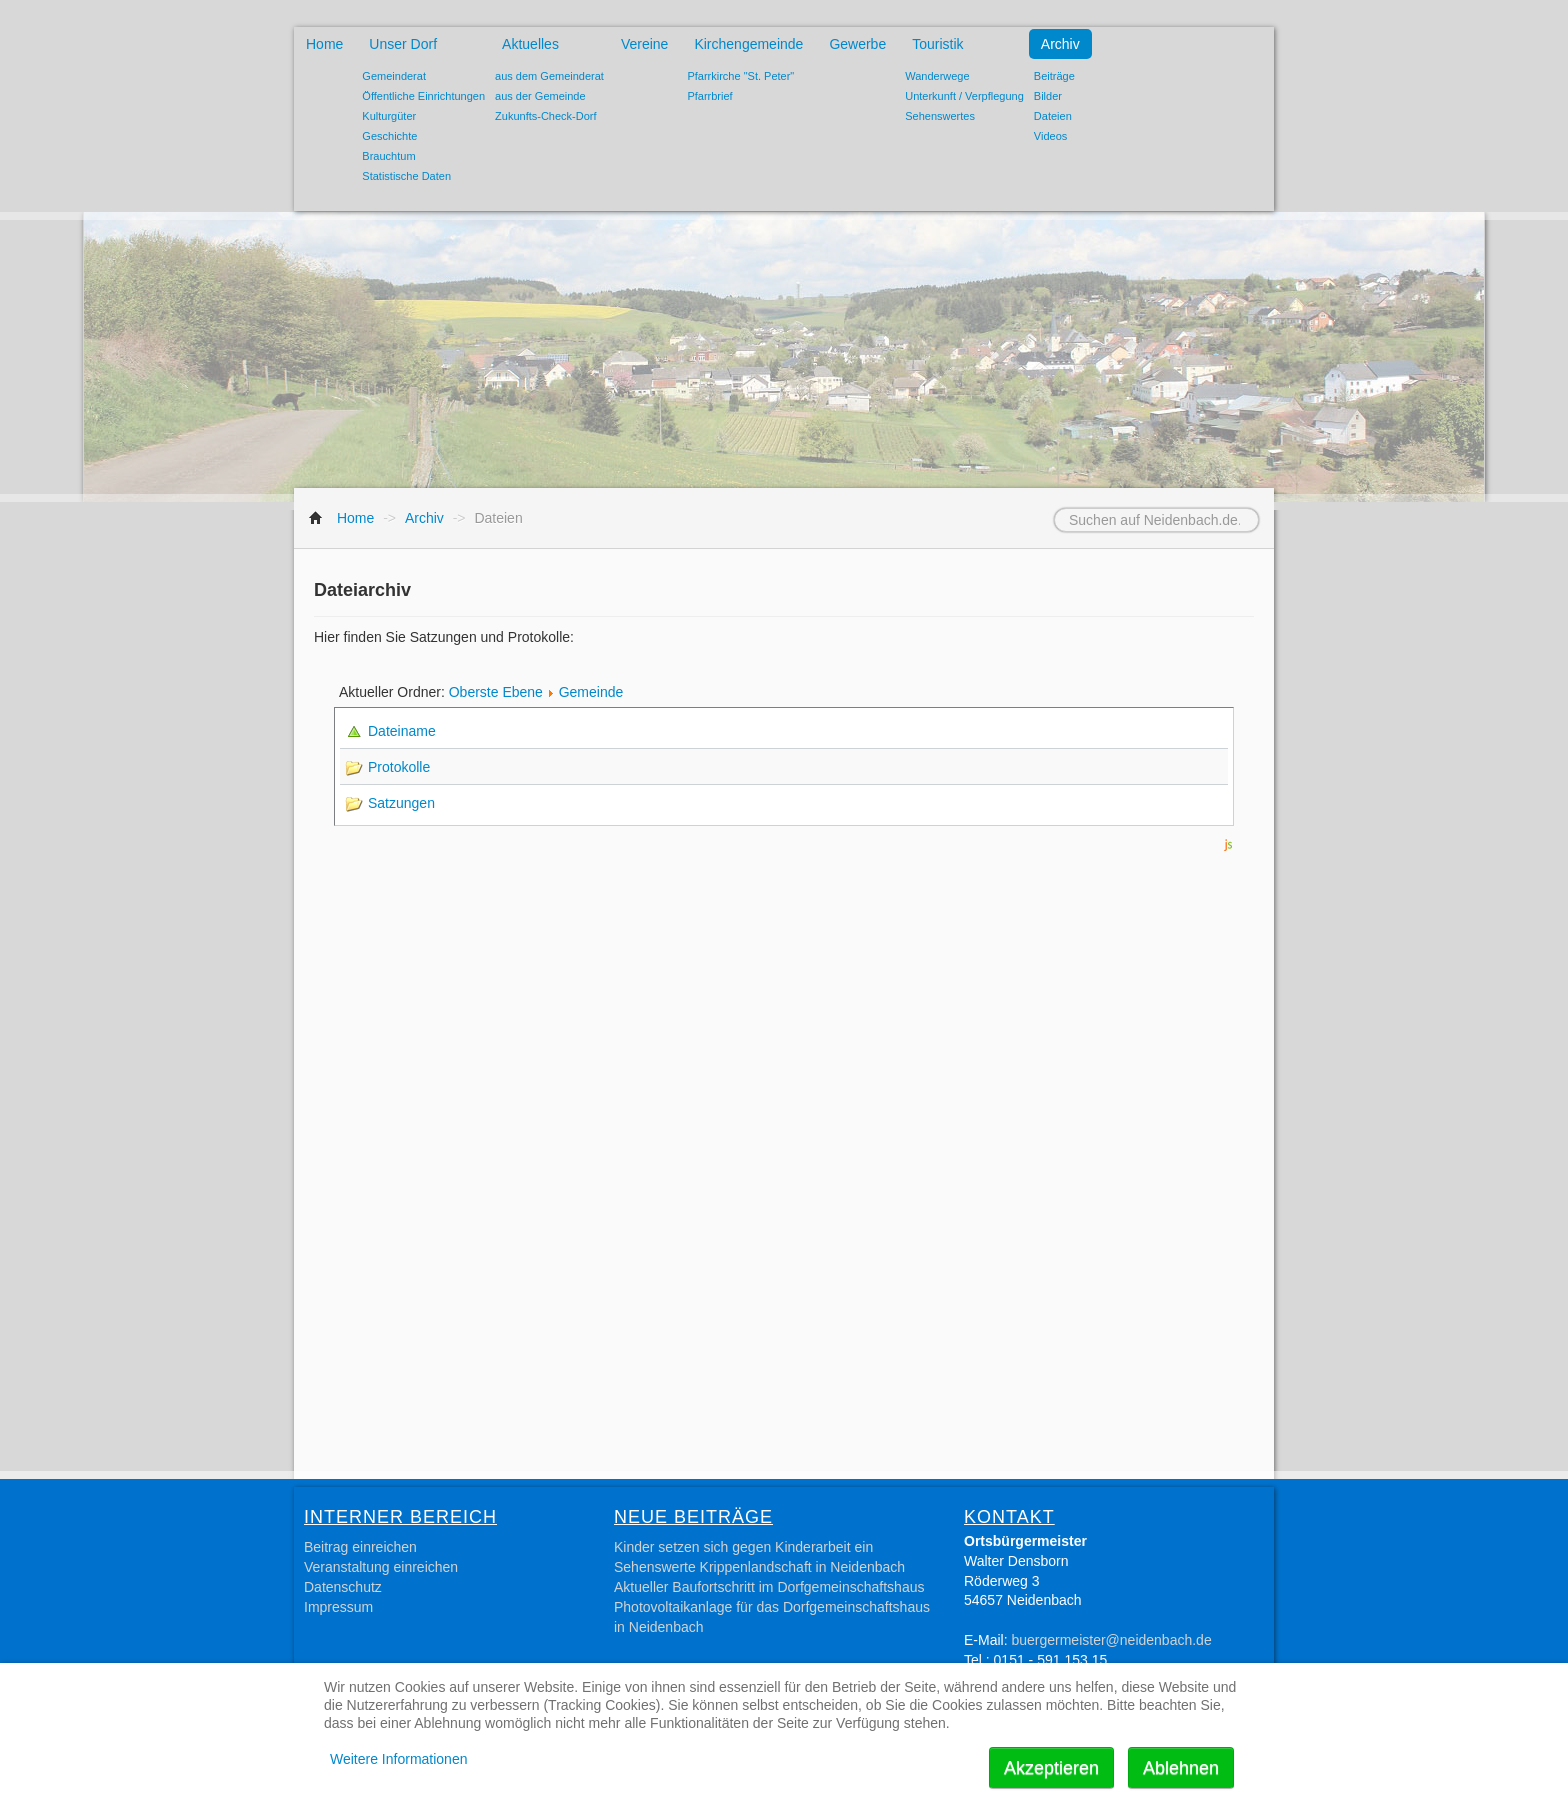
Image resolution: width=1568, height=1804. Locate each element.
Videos (1050, 136)
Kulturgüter (389, 116)
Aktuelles (530, 44)
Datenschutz (343, 1587)
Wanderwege (937, 76)
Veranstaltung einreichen (381, 1567)
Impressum (338, 1607)
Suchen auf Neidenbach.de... (1029, 508)
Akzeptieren (1051, 1768)
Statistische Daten (406, 176)
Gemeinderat (394, 76)
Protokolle (399, 767)
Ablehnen (1181, 1768)
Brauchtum (388, 156)
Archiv (1060, 44)
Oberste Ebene (496, 692)
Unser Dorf (403, 44)
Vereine (644, 44)
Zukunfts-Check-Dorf (545, 116)
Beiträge (1054, 76)
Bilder (1048, 96)
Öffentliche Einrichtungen (423, 96)
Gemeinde (591, 692)
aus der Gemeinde (540, 96)
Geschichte (389, 136)
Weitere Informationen (398, 1759)
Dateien (1053, 116)
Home (324, 44)
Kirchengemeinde (748, 44)
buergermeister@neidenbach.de (1111, 1640)
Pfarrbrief (709, 96)
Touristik (937, 44)
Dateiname (404, 731)
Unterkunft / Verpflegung (964, 96)
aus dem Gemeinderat (549, 76)
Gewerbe (857, 44)
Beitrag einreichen (360, 1547)
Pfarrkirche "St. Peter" (740, 76)
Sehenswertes (940, 116)
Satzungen (401, 803)
